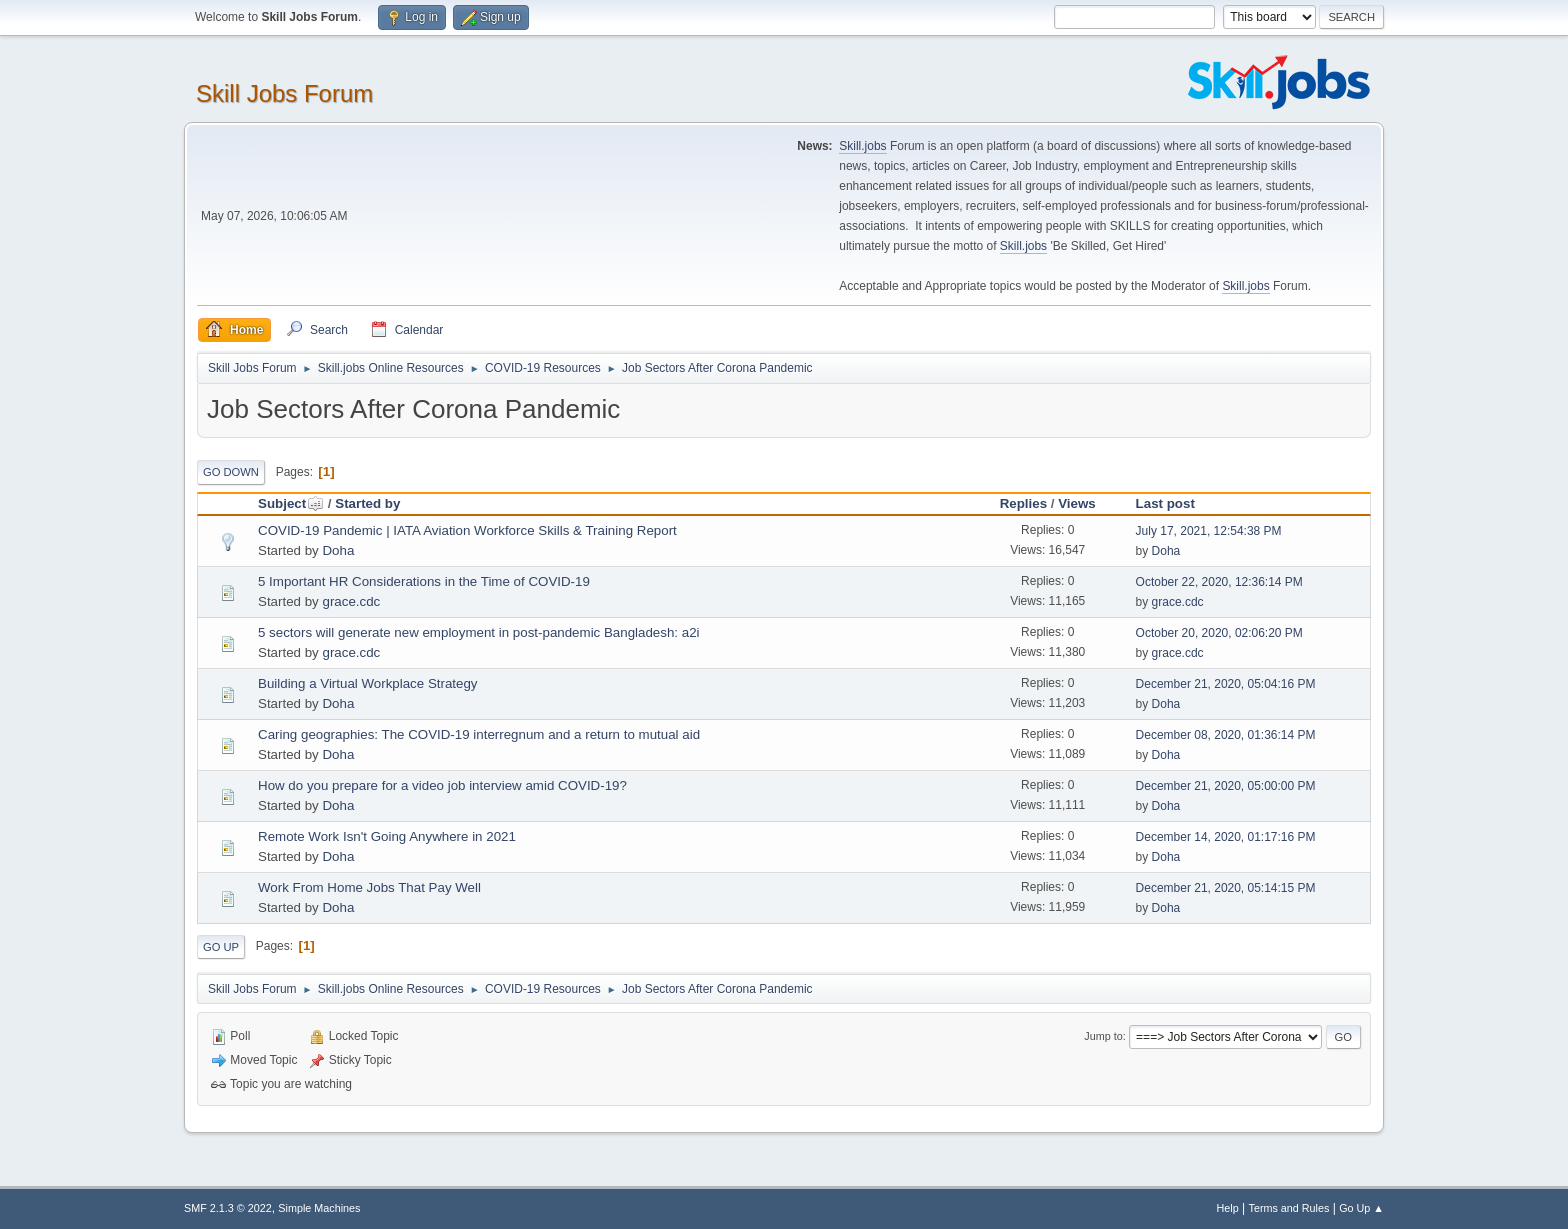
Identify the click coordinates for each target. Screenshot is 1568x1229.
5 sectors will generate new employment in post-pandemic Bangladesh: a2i (479, 632)
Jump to (1103, 1036)
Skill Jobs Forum (284, 93)
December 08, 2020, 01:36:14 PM (1226, 735)
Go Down (231, 472)
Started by (367, 503)
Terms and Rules (1289, 1208)
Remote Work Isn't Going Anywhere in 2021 (387, 836)
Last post (1165, 503)
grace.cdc (351, 601)
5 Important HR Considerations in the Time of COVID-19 (424, 581)
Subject (291, 503)
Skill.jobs (862, 146)
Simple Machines (319, 1208)
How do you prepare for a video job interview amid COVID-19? (442, 785)
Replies (1023, 503)
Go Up (221, 947)
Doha (338, 550)
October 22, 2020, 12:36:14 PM (1219, 582)
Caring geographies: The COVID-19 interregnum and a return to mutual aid (479, 734)
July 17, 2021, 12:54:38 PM (1209, 531)
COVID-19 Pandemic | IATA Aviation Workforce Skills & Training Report (467, 530)
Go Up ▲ (1361, 1208)
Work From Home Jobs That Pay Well (369, 887)
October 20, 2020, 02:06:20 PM (1219, 633)
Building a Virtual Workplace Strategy (368, 683)
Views (1077, 503)
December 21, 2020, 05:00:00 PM (1226, 786)
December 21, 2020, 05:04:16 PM (1226, 684)
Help (1228, 1208)
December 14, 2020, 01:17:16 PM (1226, 837)
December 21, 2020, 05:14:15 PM (1226, 888)
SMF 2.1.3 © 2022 (228, 1208)
